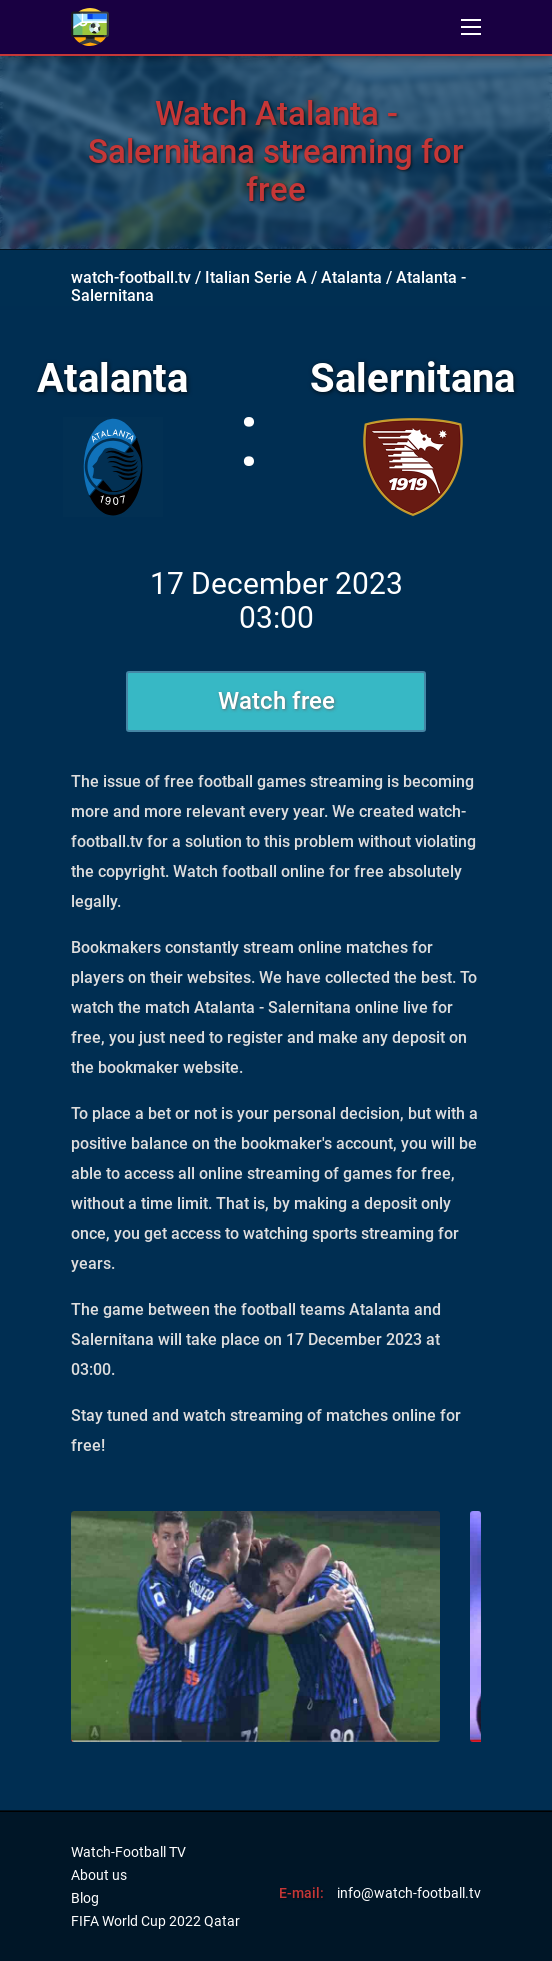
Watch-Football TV (128, 1852)
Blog (85, 1898)
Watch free (276, 701)
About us (99, 1875)
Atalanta (351, 277)
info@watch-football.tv (409, 1893)
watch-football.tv (131, 277)
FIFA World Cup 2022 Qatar (155, 1921)
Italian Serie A (256, 277)
